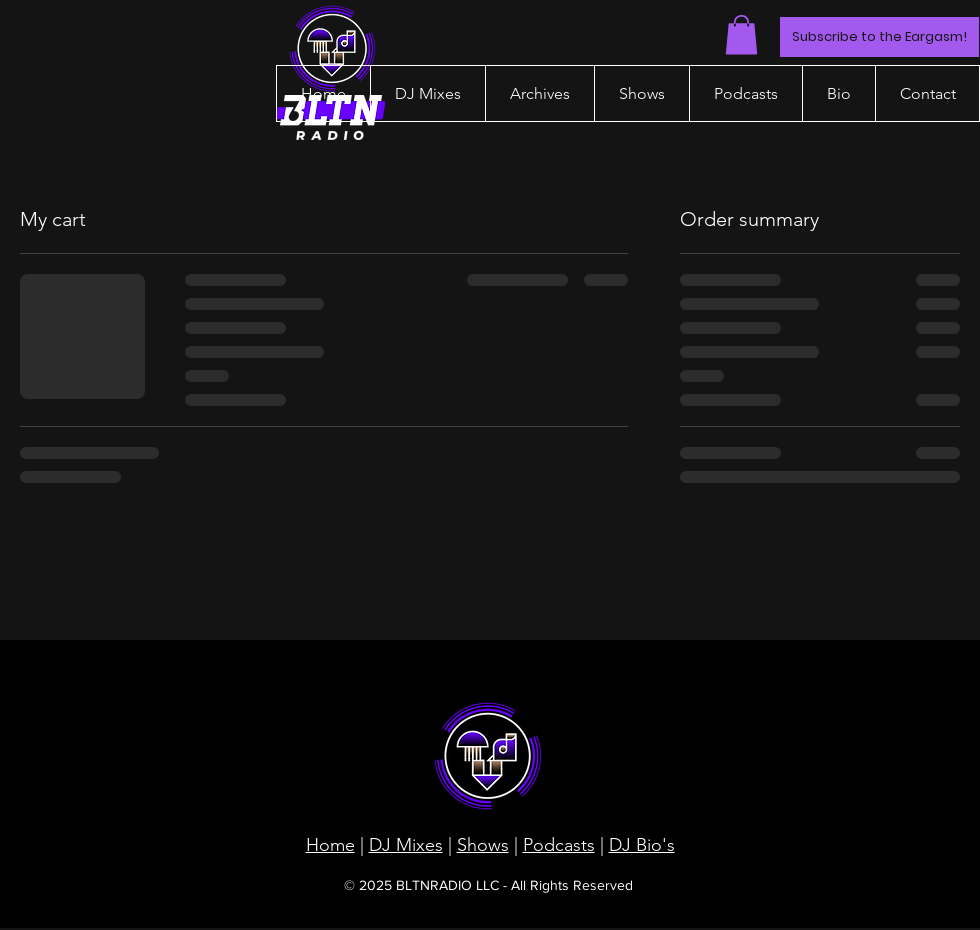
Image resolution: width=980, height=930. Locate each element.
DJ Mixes (406, 845)
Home (330, 845)
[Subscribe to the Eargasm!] (879, 37)
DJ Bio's (642, 845)
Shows (483, 845)
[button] (741, 34)
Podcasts (559, 845)
